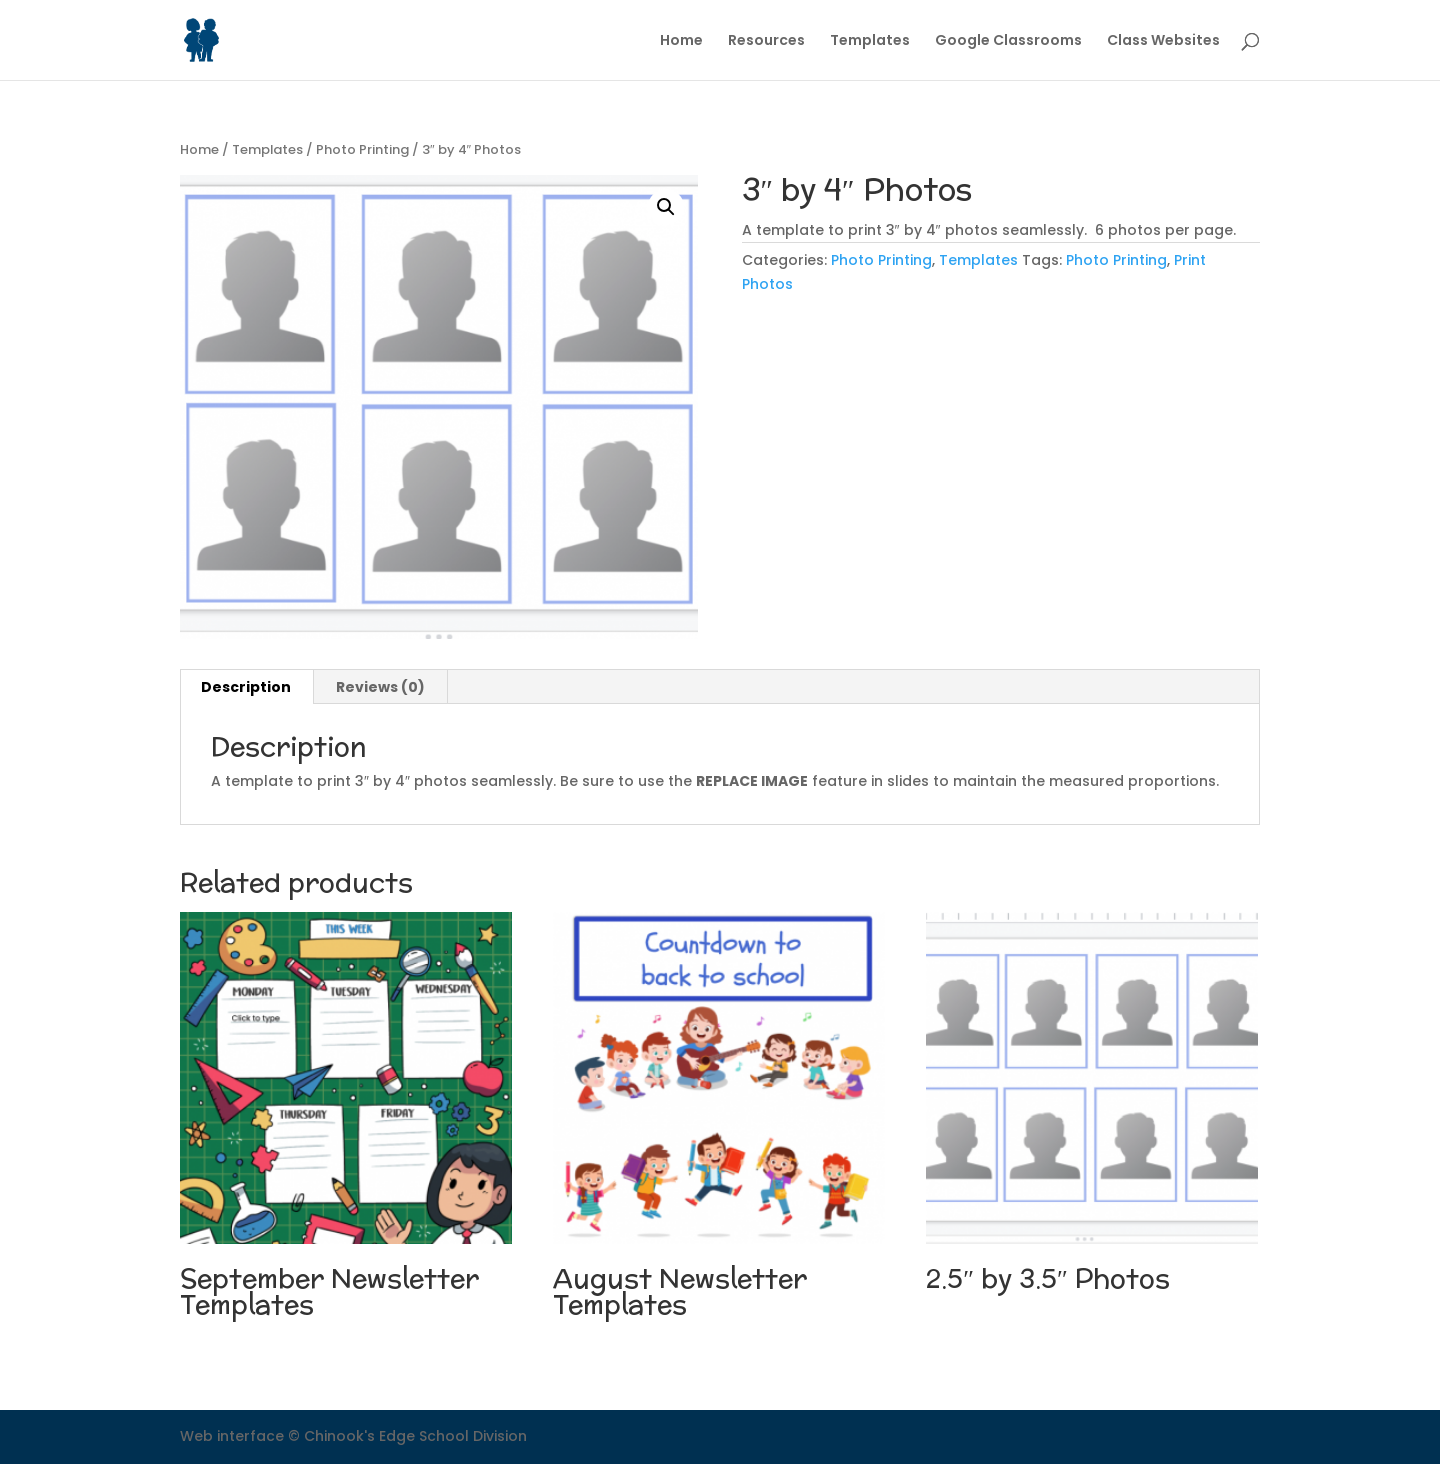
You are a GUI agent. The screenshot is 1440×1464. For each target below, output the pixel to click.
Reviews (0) (380, 687)
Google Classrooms (1008, 41)
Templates (870, 41)
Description (246, 687)
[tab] (246, 687)
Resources (766, 41)
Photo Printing (362, 149)
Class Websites (1163, 41)
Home (681, 41)
